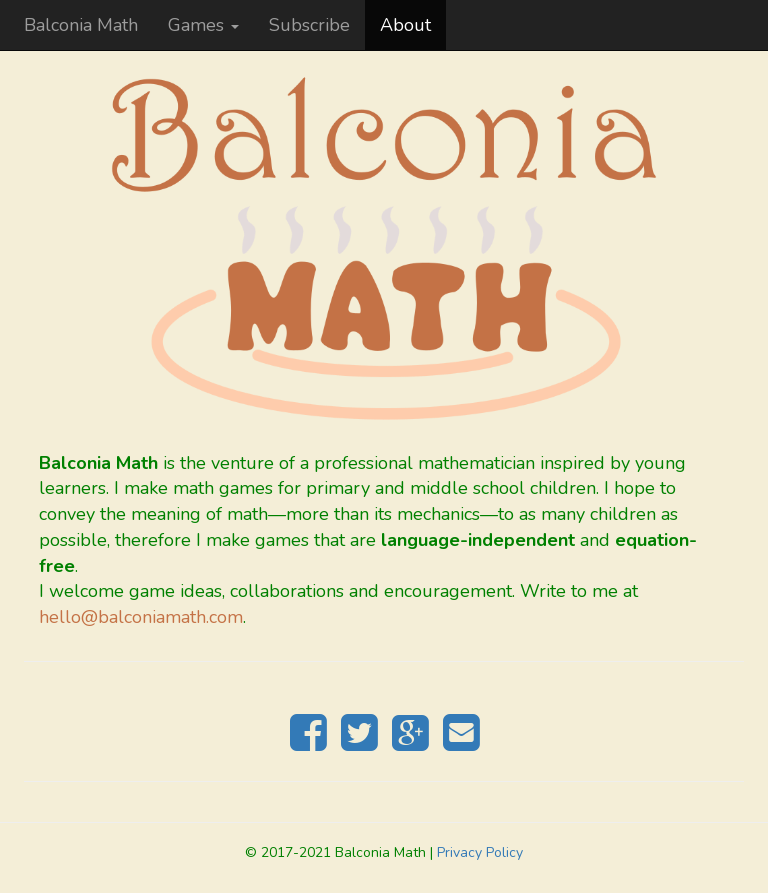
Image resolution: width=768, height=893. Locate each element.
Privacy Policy (480, 852)
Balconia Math (81, 25)
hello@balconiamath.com (141, 617)
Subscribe (309, 25)
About (405, 25)
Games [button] (203, 25)
